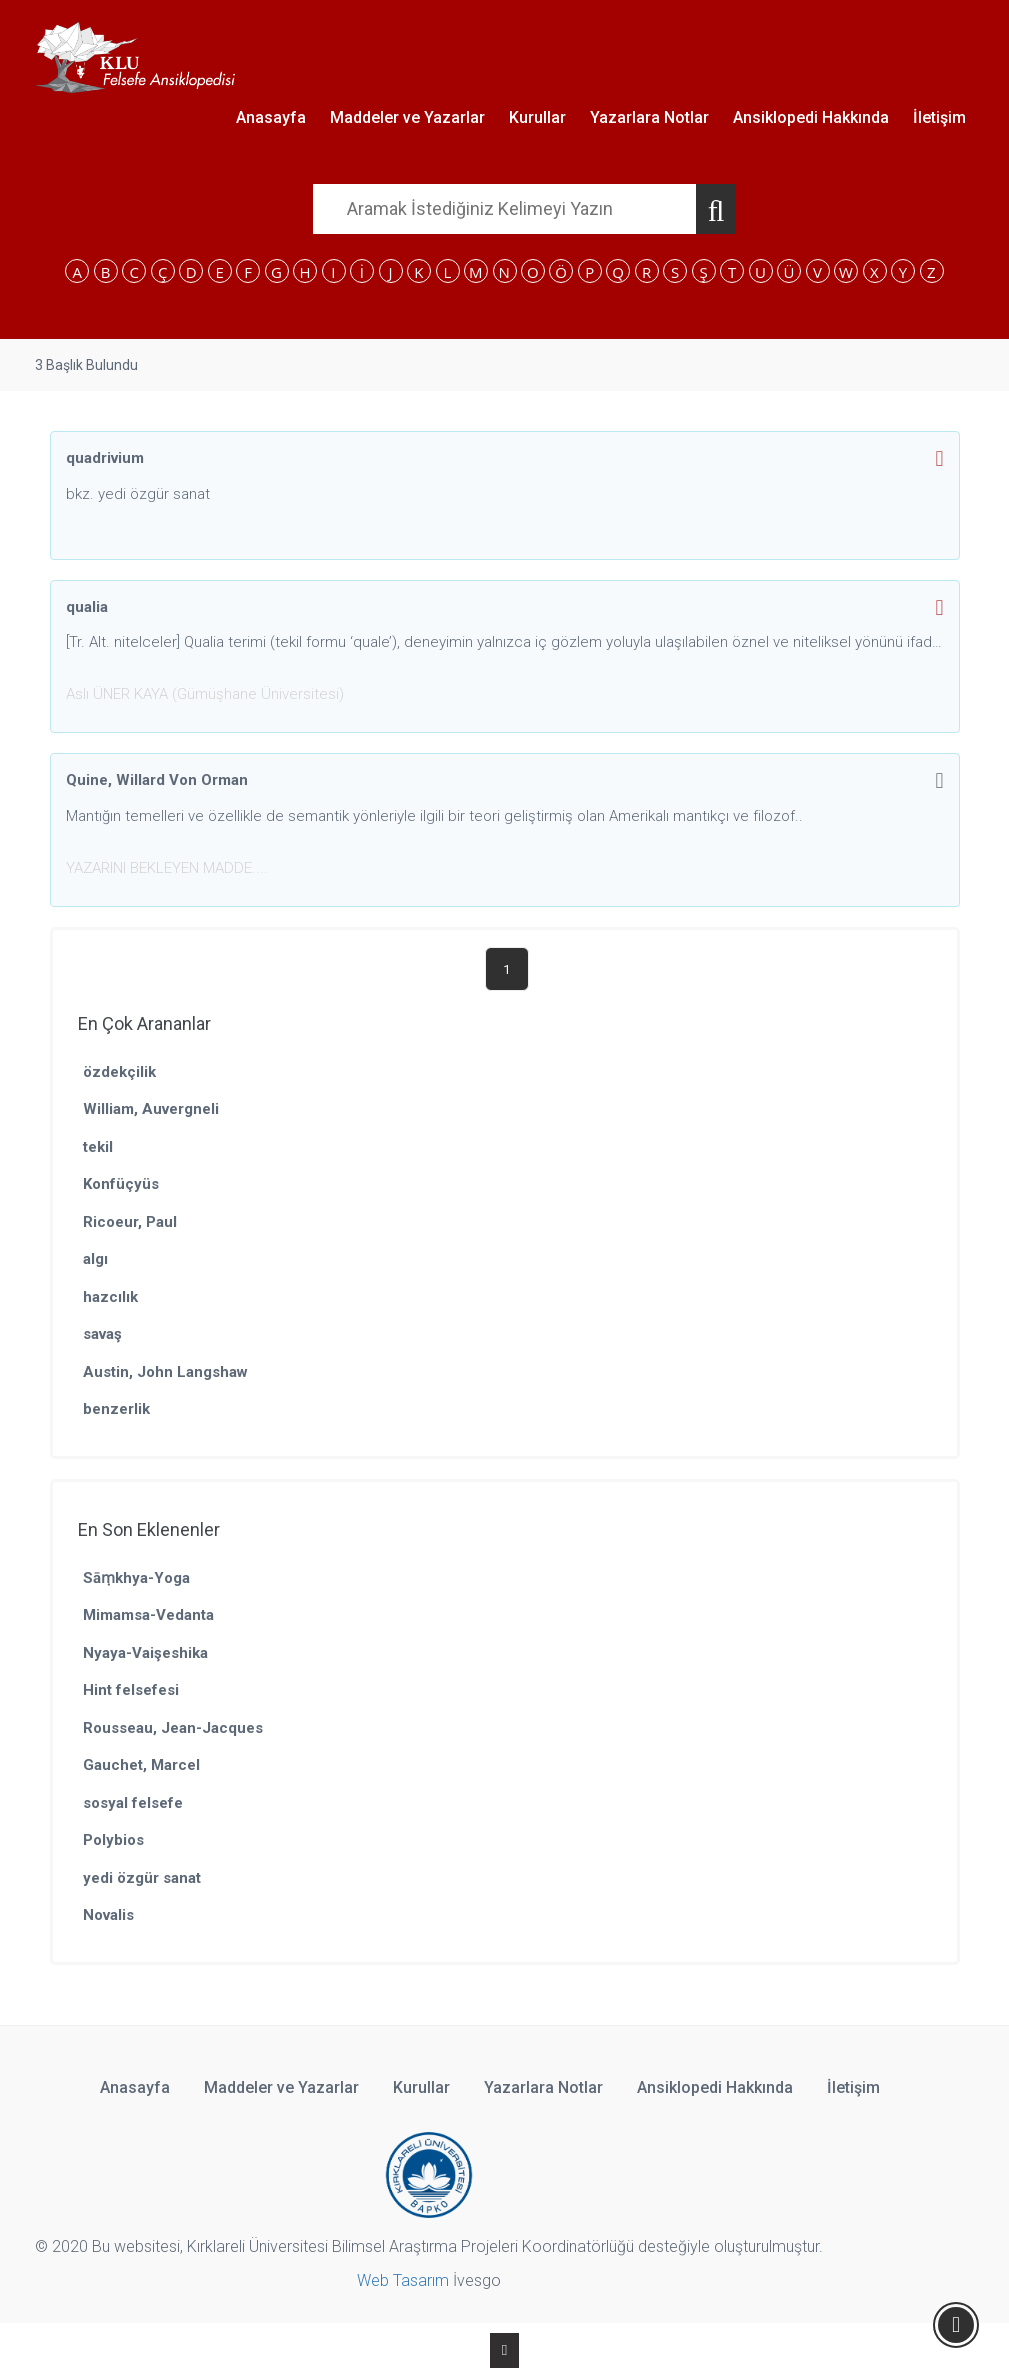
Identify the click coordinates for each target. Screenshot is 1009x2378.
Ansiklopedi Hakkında (811, 117)
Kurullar (537, 117)
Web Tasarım (403, 2280)
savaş (102, 1334)
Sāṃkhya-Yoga (136, 1578)
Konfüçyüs (121, 1184)
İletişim (939, 117)
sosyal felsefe (133, 1803)
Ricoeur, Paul (130, 1222)
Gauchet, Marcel (141, 1765)
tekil (98, 1147)
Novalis (108, 1915)
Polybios (113, 1840)
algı (95, 1259)
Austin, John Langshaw (165, 1372)
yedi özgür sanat (142, 1878)
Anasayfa (271, 117)
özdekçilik (119, 1072)
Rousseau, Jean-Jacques (173, 1728)
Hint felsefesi (131, 1690)
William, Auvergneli (151, 1109)
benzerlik (116, 1409)
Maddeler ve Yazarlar (407, 117)
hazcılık (110, 1297)
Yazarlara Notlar (649, 117)
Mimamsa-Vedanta (148, 1615)
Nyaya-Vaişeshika (145, 1653)
